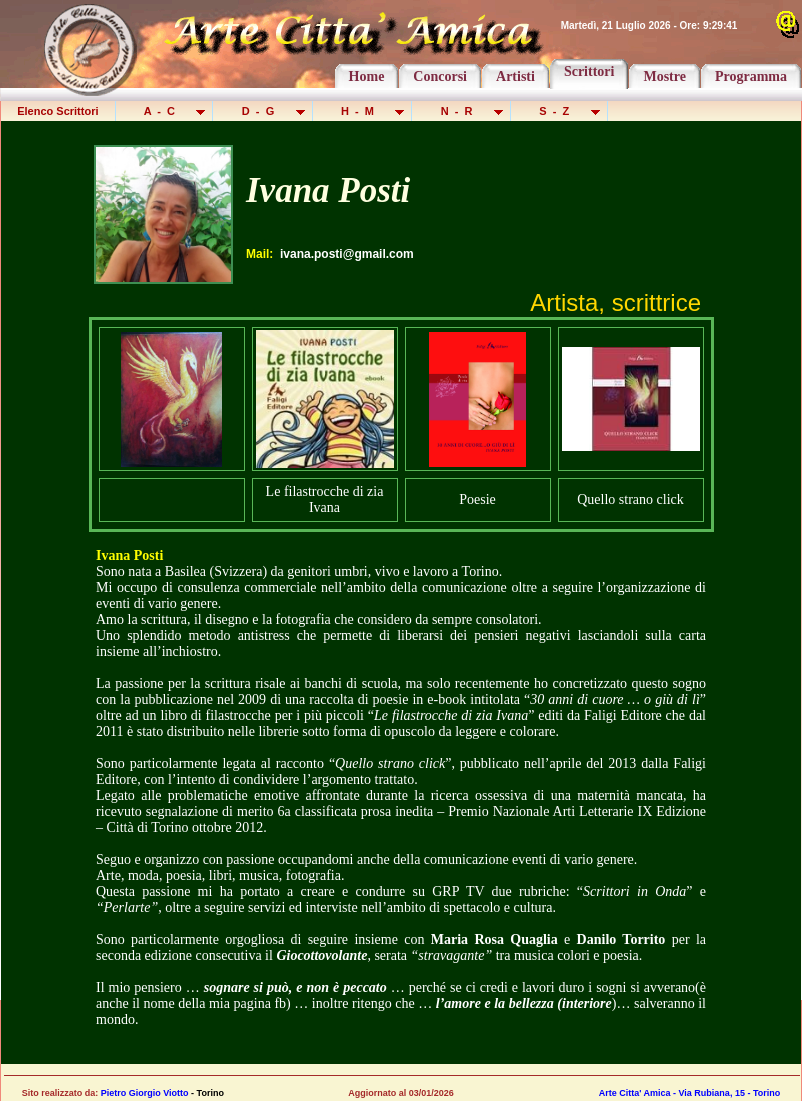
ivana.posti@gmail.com (347, 254)
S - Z (560, 111)
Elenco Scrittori (58, 111)
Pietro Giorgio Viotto (145, 1093)
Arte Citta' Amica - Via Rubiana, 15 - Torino (690, 1093)
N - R (462, 111)
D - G (263, 111)
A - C (166, 111)
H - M (364, 111)
